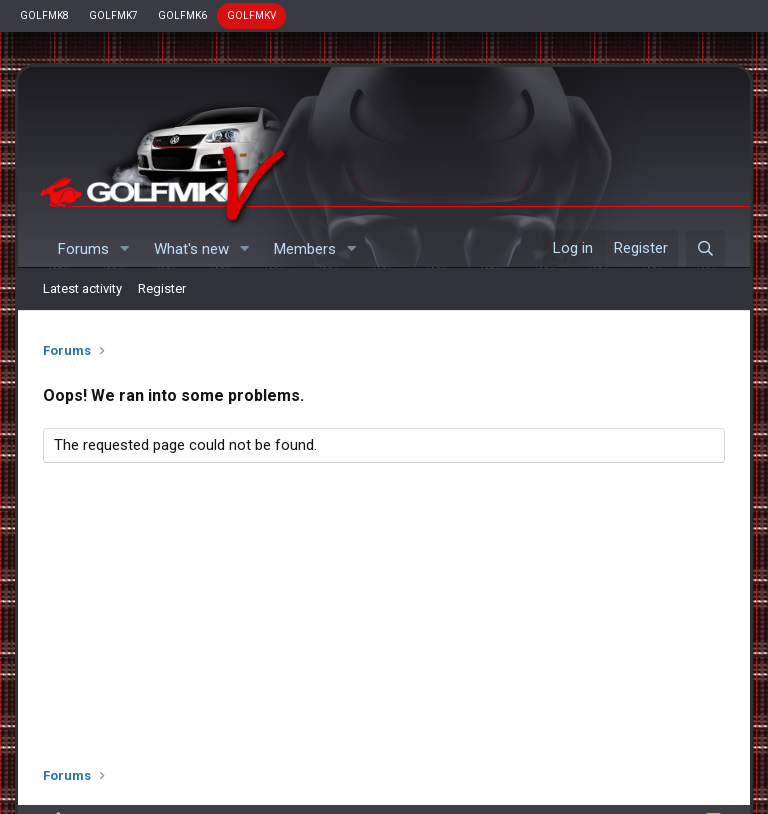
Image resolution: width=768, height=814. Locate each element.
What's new (191, 249)
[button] (125, 249)
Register (162, 288)
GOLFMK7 (113, 15)
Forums (83, 249)
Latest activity (82, 288)
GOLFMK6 (182, 15)
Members (305, 249)
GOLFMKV (251, 15)
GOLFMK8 (44, 15)
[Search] (705, 249)
